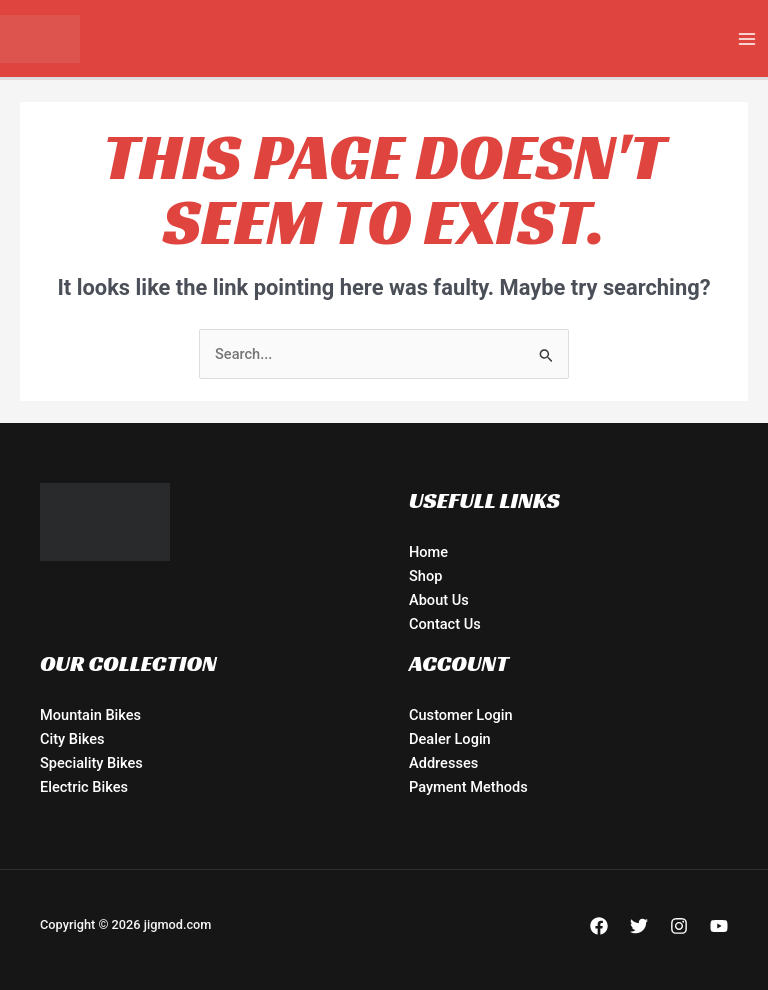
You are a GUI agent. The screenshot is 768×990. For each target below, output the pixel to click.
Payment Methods (468, 787)
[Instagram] (679, 926)
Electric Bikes (84, 787)
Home (428, 552)
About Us (439, 600)
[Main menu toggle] (747, 39)
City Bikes (72, 739)
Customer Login (461, 715)
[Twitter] (639, 926)
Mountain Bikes (90, 715)
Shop (425, 576)
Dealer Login (450, 739)
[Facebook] (599, 926)
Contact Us (445, 624)
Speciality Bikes (91, 763)
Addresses (443, 763)
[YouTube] (719, 926)
